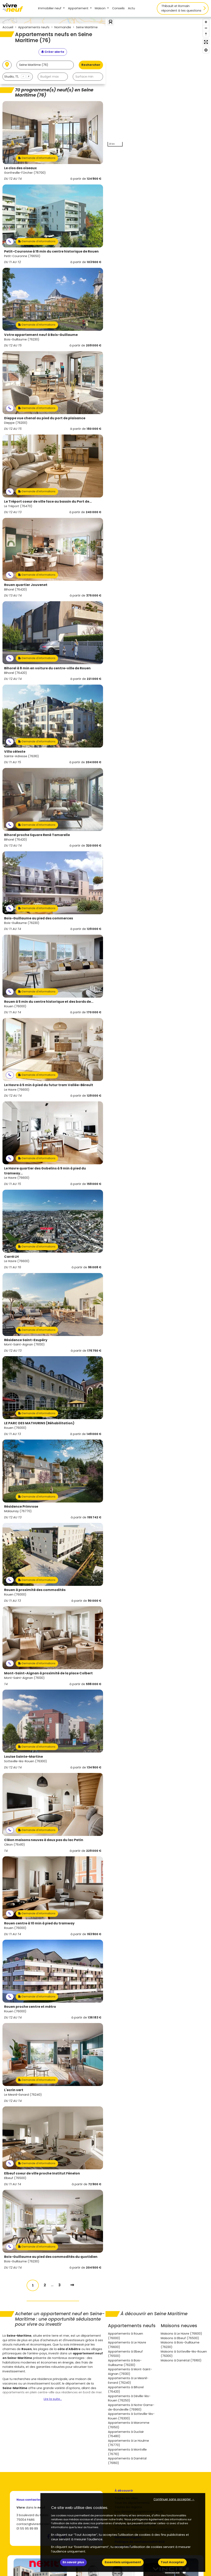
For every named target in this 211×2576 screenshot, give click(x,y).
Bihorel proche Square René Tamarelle (37, 835)
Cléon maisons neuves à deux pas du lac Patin (43, 1840)
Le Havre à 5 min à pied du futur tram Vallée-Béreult (48, 1085)
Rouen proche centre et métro (30, 2006)
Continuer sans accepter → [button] (174, 2499)
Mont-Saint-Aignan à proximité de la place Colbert (48, 1673)
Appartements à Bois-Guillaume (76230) (125, 2362)
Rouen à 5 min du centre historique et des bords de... (48, 1001)
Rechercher (90, 65)
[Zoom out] (206, 28)
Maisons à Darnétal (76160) (181, 2360)
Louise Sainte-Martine (23, 1756)
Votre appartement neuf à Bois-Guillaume (41, 334)
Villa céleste (14, 751)
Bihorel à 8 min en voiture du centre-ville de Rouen (47, 668)
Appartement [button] (78, 8)
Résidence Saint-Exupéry (25, 1340)
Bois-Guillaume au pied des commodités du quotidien (50, 2256)
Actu (131, 8)
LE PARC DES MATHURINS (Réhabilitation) (39, 1423)
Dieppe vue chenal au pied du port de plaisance (44, 418)
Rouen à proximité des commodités (35, 1589)
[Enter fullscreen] (206, 42)
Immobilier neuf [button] (50, 8)
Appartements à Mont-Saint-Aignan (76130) (130, 2371)
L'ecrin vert (13, 2090)
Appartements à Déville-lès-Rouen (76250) (129, 2398)
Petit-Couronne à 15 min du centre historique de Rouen (51, 251)
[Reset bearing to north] (206, 34)
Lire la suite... (53, 2399)
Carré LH (11, 1256)
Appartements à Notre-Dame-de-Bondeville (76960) (131, 2407)
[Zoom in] (206, 22)
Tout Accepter (172, 2562)
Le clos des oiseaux (20, 168)
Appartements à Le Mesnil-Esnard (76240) (128, 2380)
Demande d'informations (36, 158)
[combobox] (17, 77)
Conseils (118, 8)
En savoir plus (73, 2562)
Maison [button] (100, 8)
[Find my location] (206, 50)
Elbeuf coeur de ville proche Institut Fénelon (42, 2173)
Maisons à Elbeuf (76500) (180, 2338)
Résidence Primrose (21, 1506)
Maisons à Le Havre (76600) (181, 2334)
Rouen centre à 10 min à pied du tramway (39, 1923)
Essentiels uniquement (123, 2562)
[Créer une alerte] (53, 52)
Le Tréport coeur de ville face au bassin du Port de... (48, 501)
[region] (158, 83)
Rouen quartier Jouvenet (25, 584)
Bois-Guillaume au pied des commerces (38, 918)
